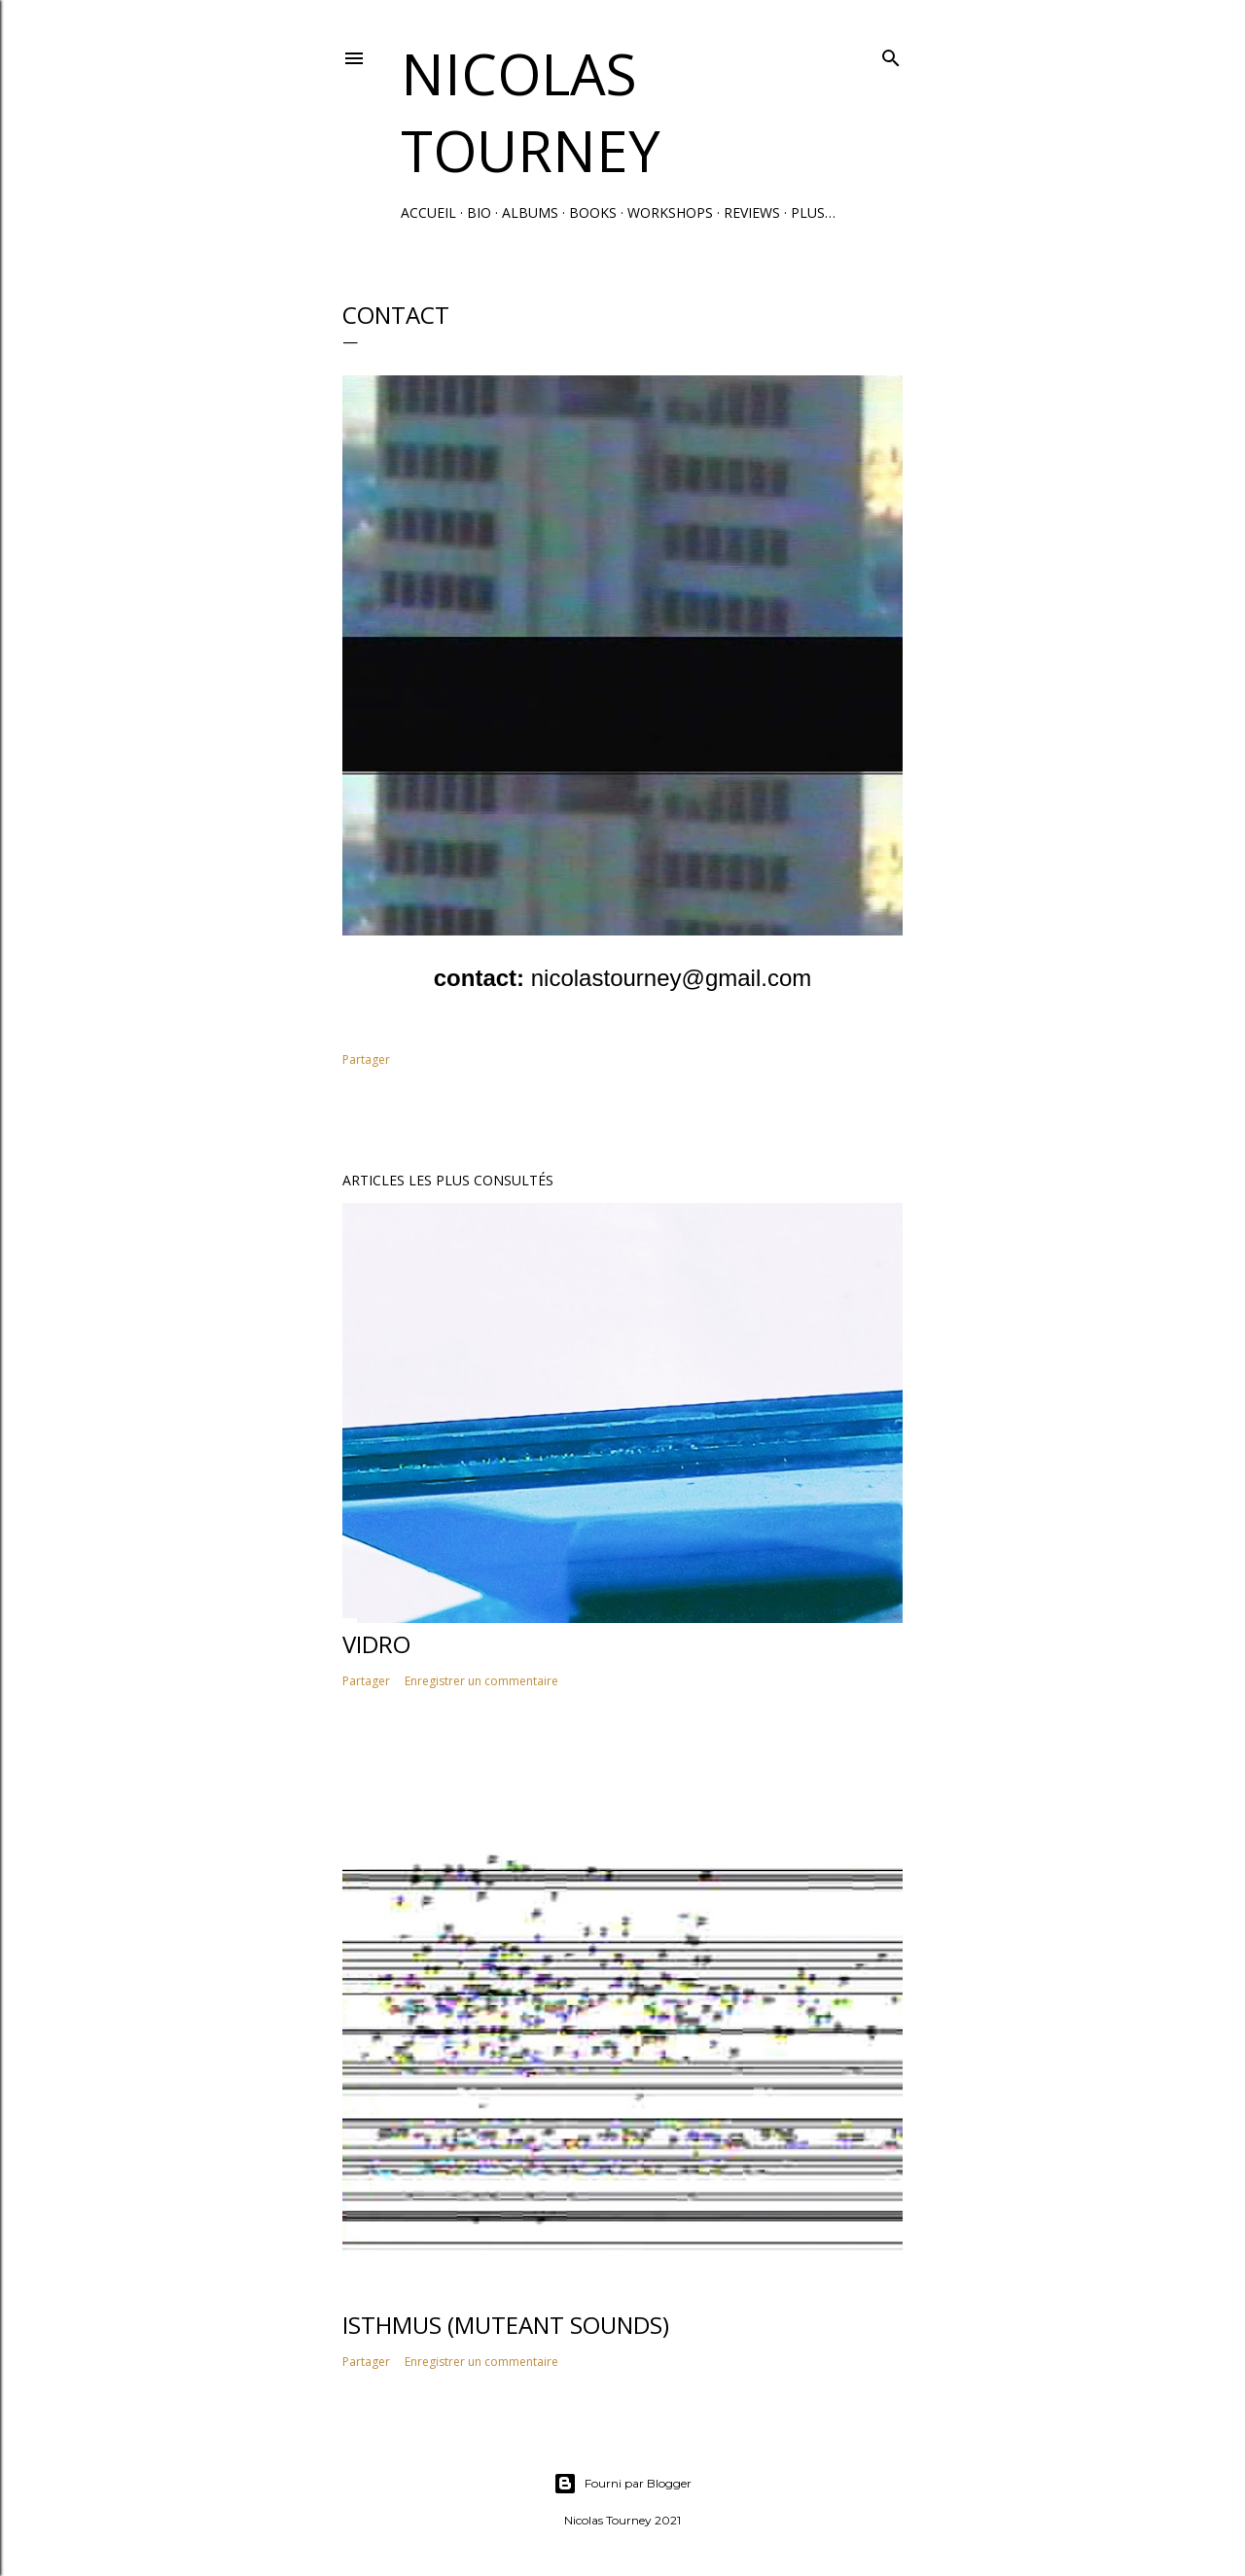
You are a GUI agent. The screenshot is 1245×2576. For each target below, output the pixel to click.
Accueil (428, 212)
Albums (530, 212)
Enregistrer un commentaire (481, 1681)
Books (593, 212)
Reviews (752, 212)
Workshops (670, 212)
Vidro (376, 1644)
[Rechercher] (891, 54)
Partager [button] (366, 1059)
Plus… (813, 212)
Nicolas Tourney (530, 112)
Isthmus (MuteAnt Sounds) (505, 2325)
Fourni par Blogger (622, 2483)
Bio (479, 212)
